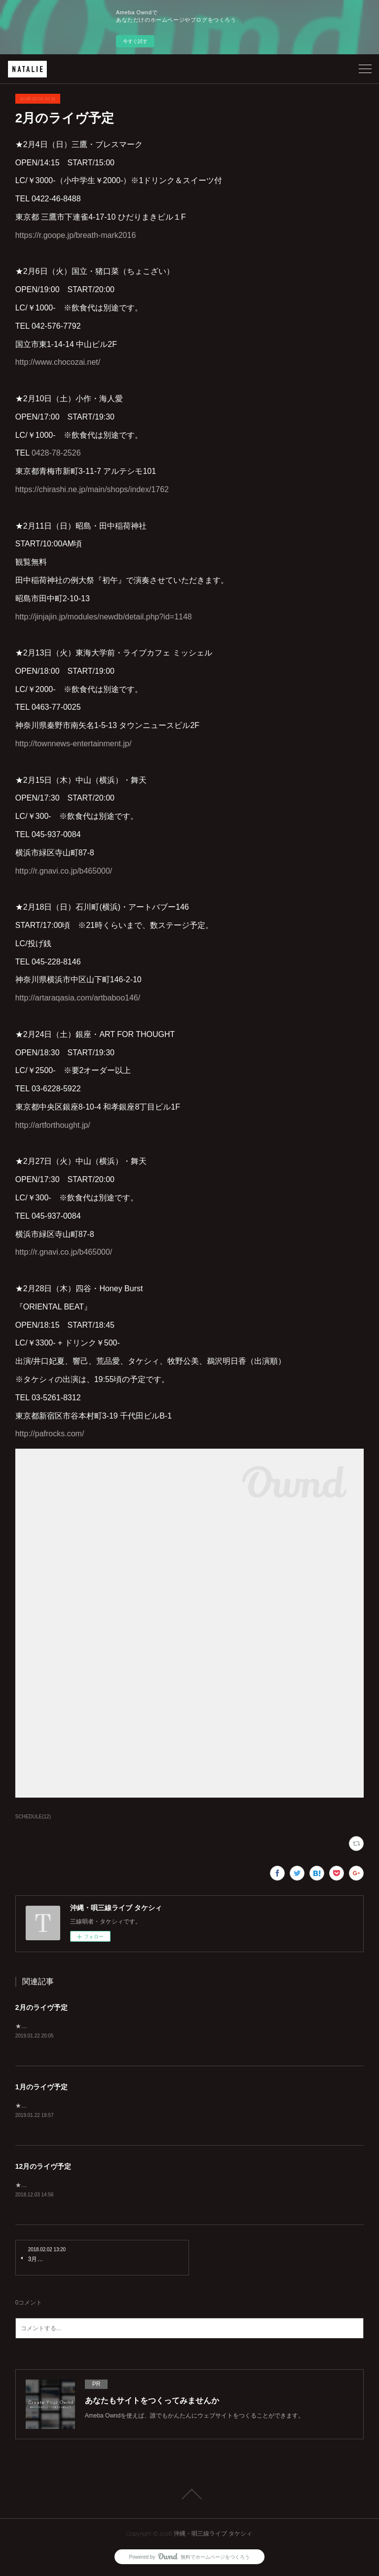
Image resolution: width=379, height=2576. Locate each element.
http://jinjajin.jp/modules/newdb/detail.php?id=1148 (103, 617)
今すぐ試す (135, 41)
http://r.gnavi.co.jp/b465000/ (64, 871)
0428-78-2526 (56, 453)
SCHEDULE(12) (33, 1816)
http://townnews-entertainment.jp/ (73, 743)
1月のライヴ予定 (41, 2087)
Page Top (189, 2496)
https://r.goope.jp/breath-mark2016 (75, 235)
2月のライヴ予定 (41, 2007)
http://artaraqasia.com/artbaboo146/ (78, 998)
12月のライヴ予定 (43, 2167)
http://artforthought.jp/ (52, 1125)
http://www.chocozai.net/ (58, 362)
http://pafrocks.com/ (49, 1433)
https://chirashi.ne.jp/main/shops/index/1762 (92, 489)
